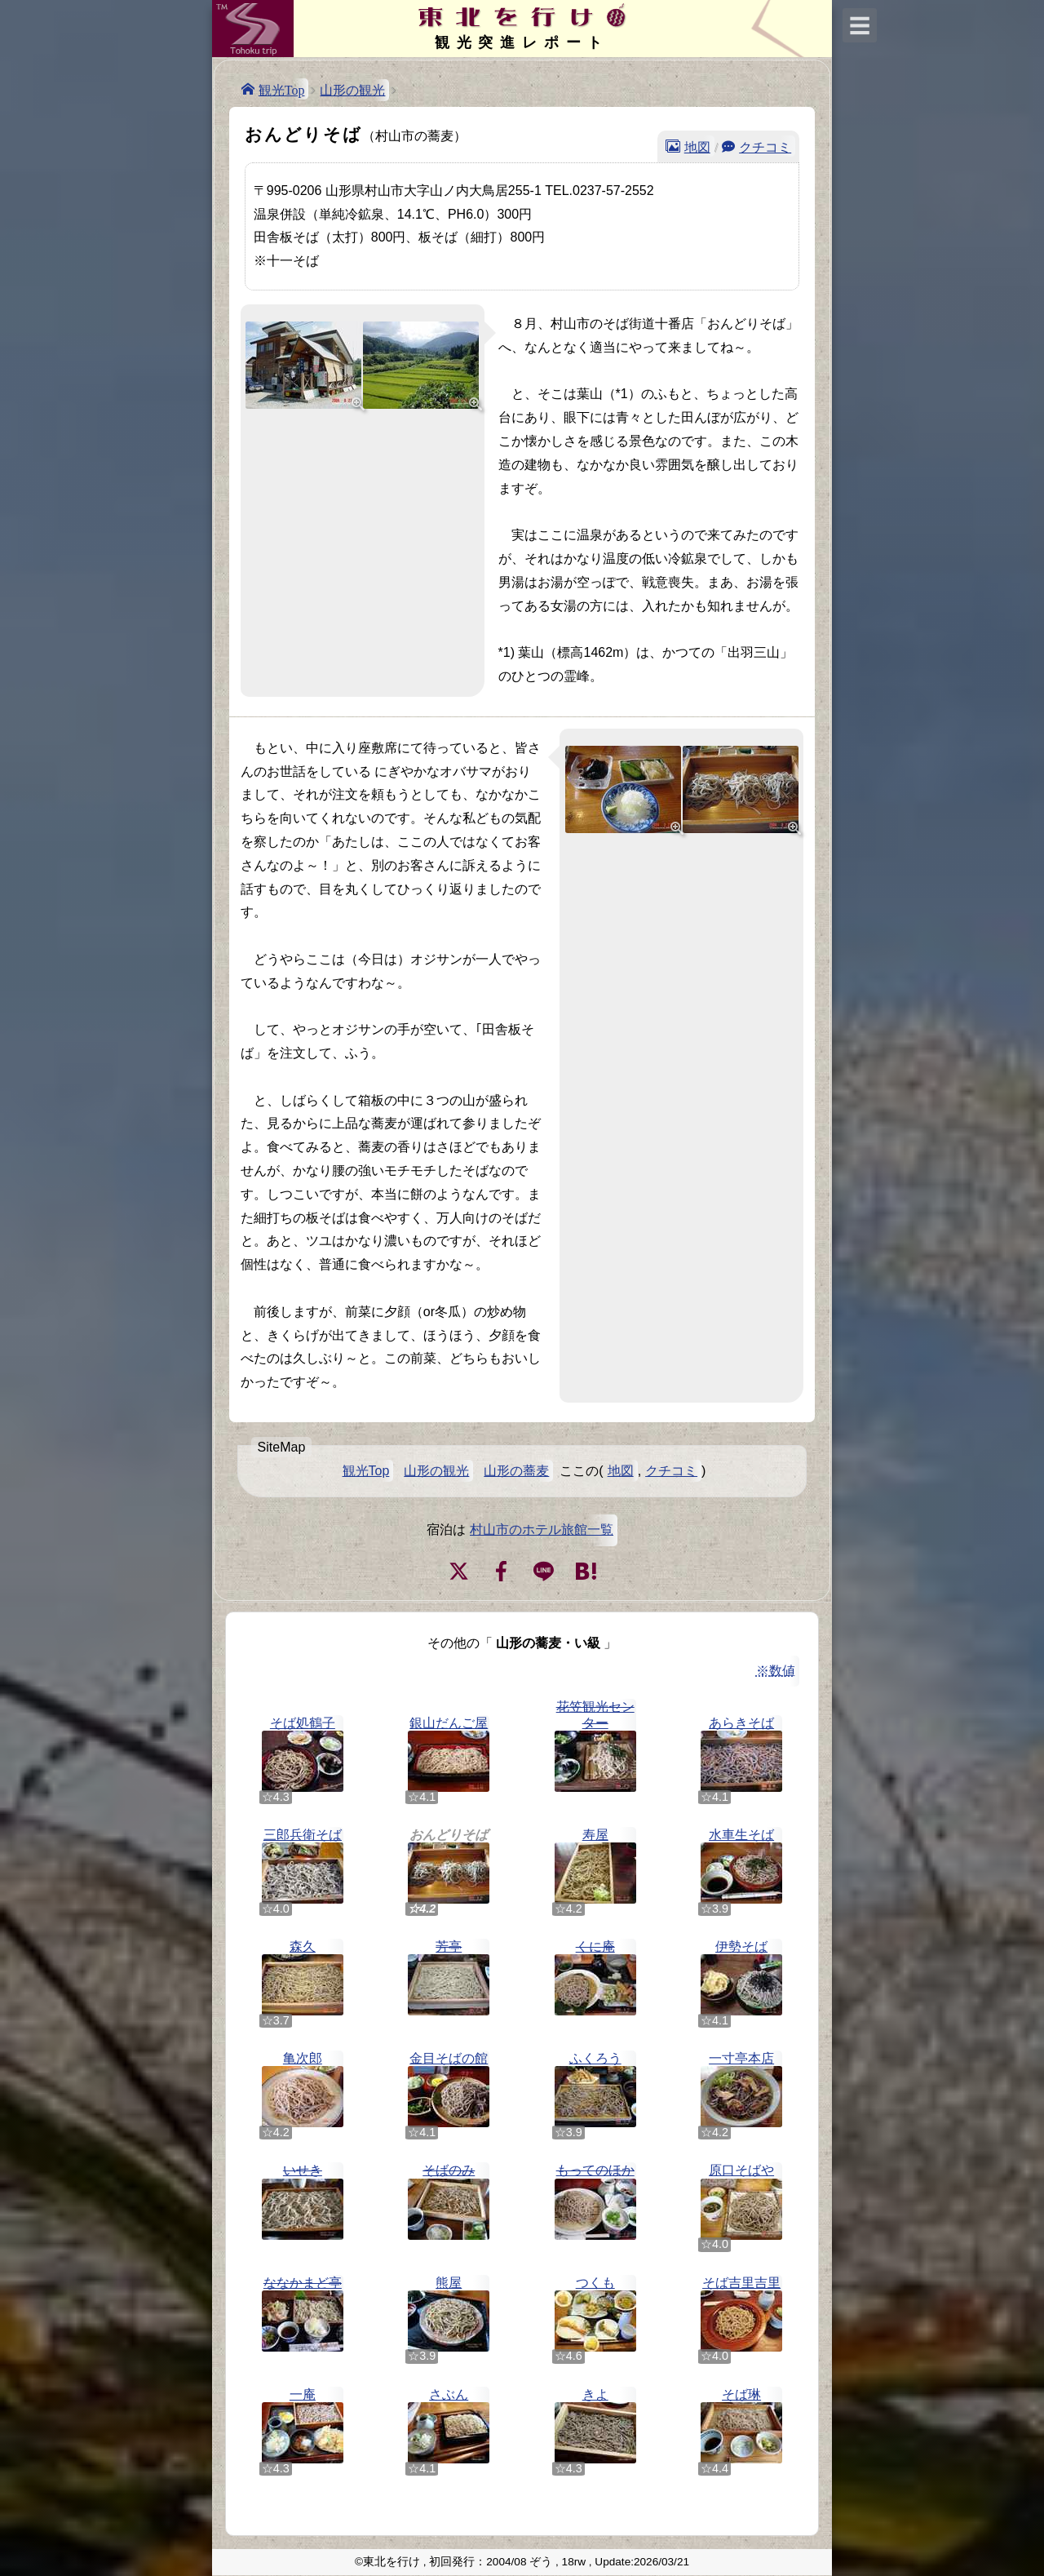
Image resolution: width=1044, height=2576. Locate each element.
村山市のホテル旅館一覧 (541, 1529)
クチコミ (765, 146)
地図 (697, 146)
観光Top (282, 88)
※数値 (775, 1671)
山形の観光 (352, 90)
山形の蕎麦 (516, 1471)
